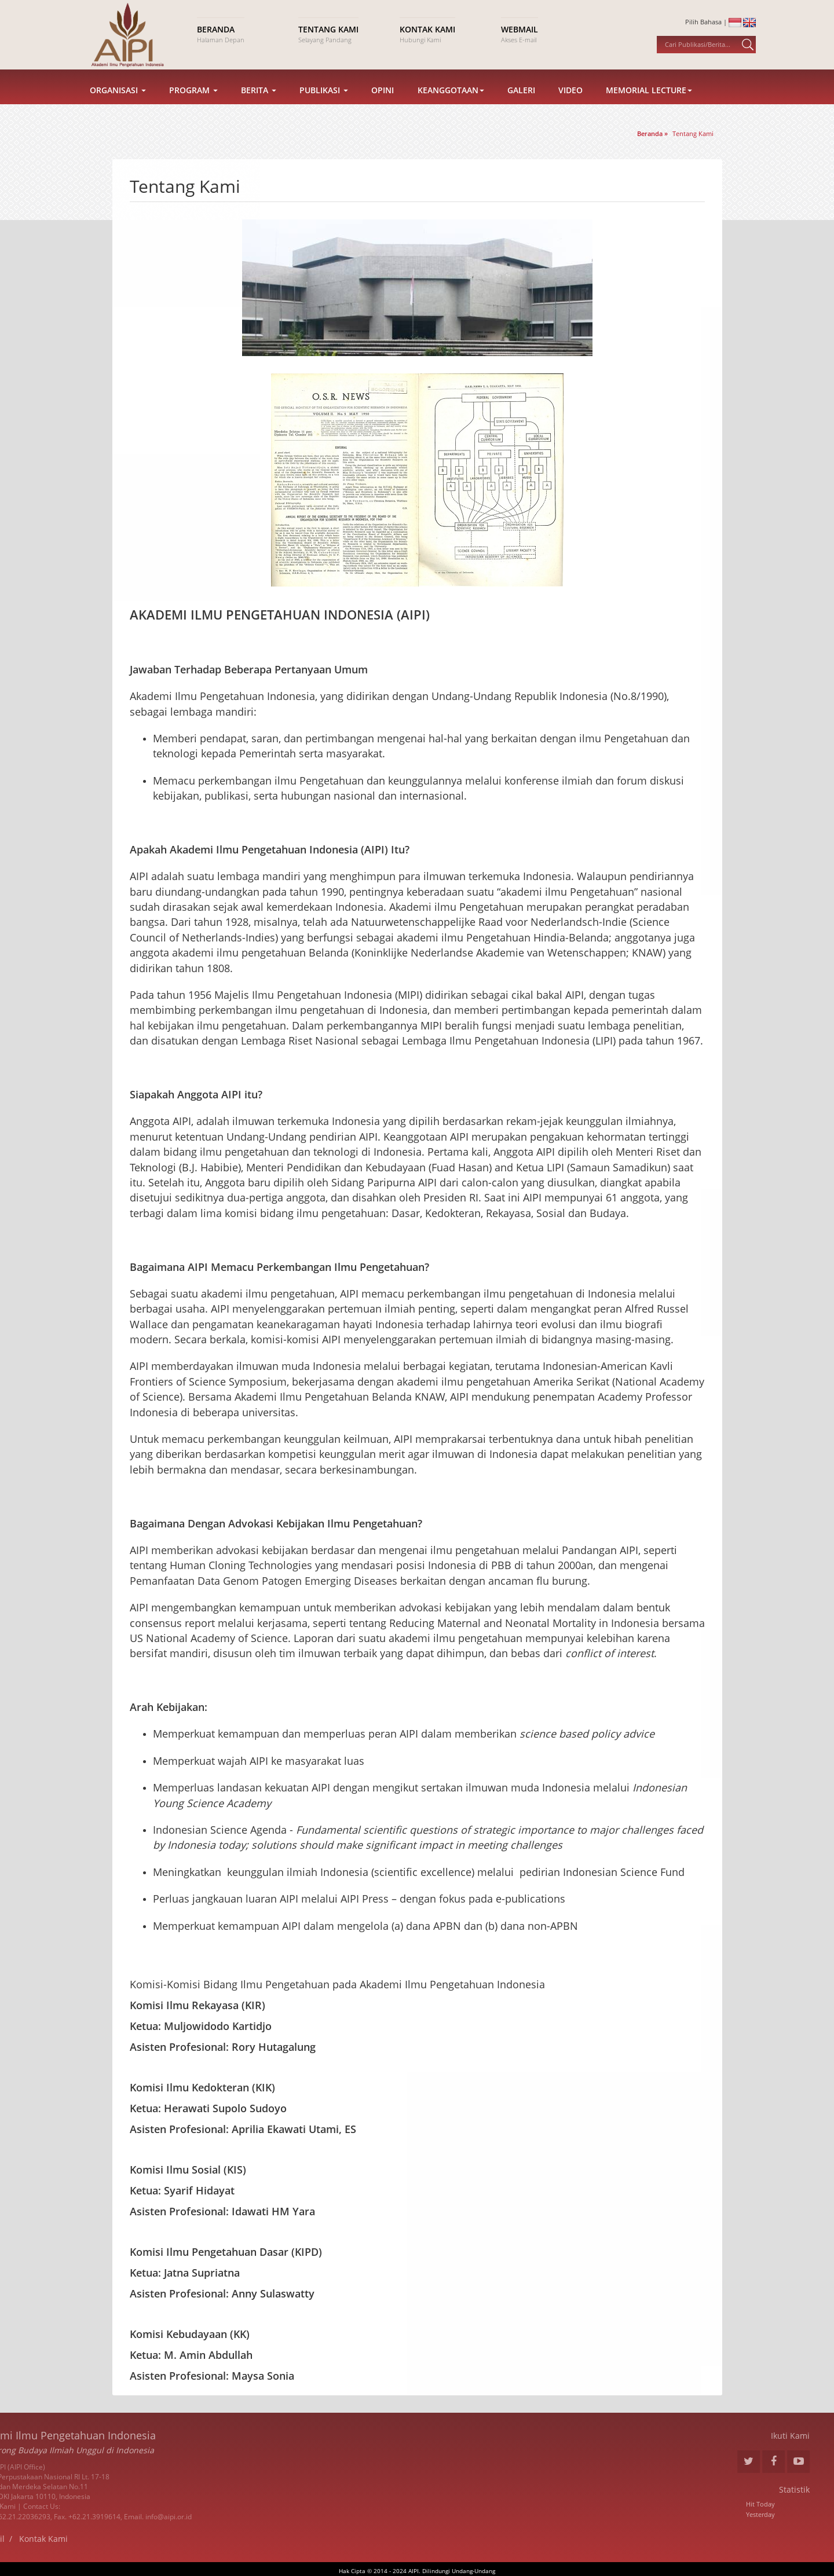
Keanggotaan (451, 108)
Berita (258, 108)
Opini (382, 108)
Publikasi (323, 108)
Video (570, 108)
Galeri (521, 108)
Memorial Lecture (649, 108)
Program (193, 108)
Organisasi (118, 108)
